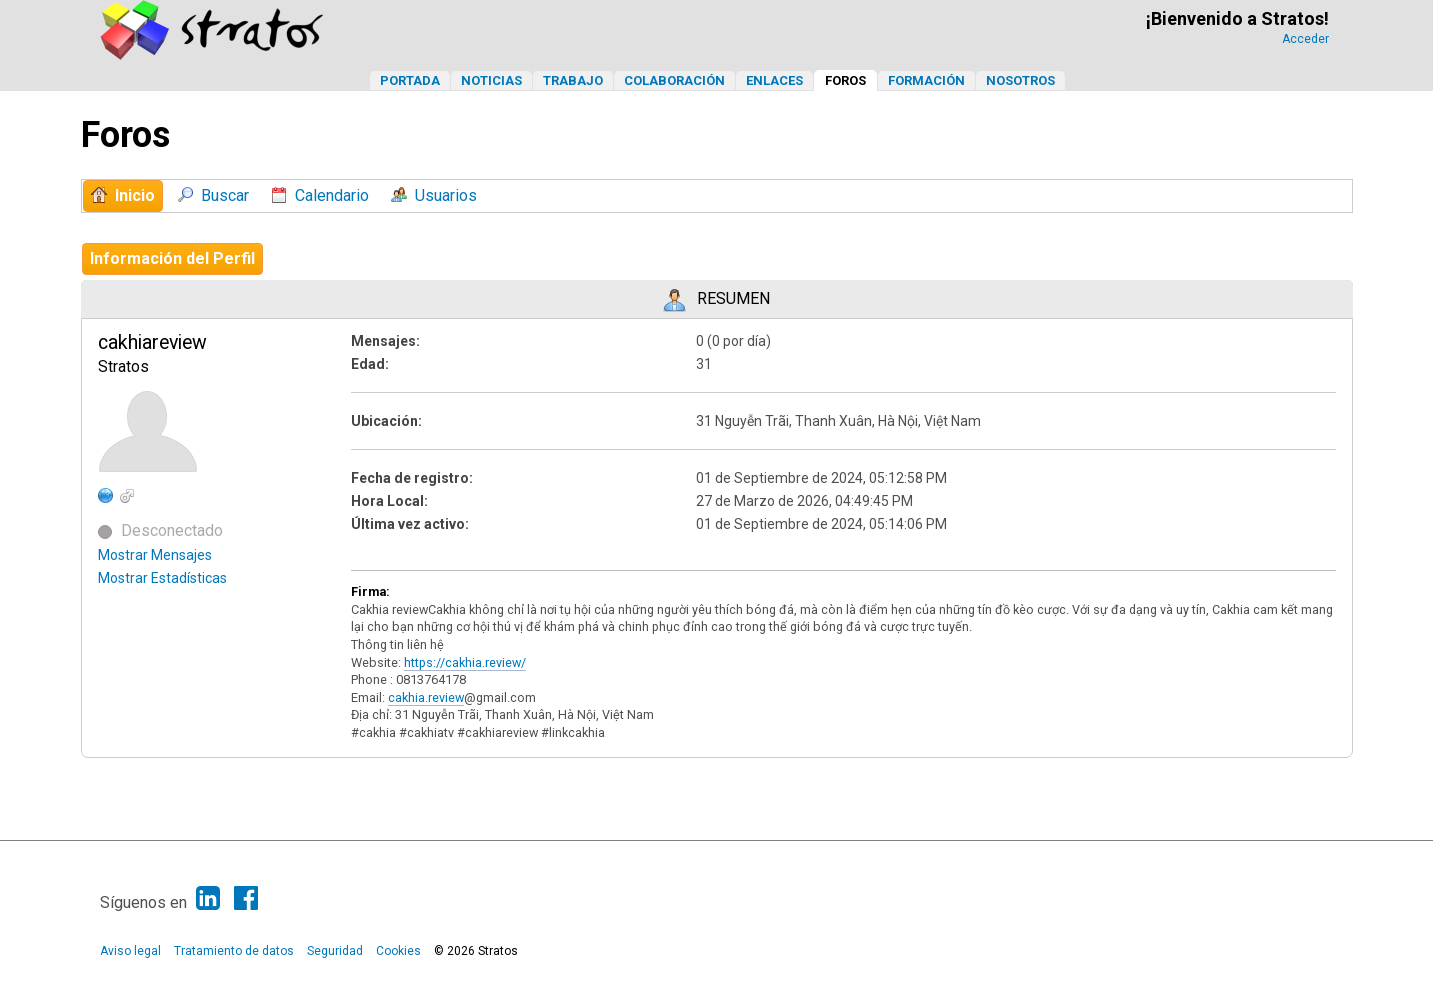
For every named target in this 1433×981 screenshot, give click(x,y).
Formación (926, 80)
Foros (845, 80)
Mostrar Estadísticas (162, 578)
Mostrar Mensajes (155, 555)
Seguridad (335, 951)
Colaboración (674, 80)
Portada (410, 80)
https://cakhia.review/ (465, 662)
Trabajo (573, 80)
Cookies (398, 951)
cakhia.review (426, 697)
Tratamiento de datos (234, 951)
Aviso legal (130, 951)
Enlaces (774, 80)
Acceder (1305, 39)
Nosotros (1020, 80)
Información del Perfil (172, 258)
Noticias (491, 80)
